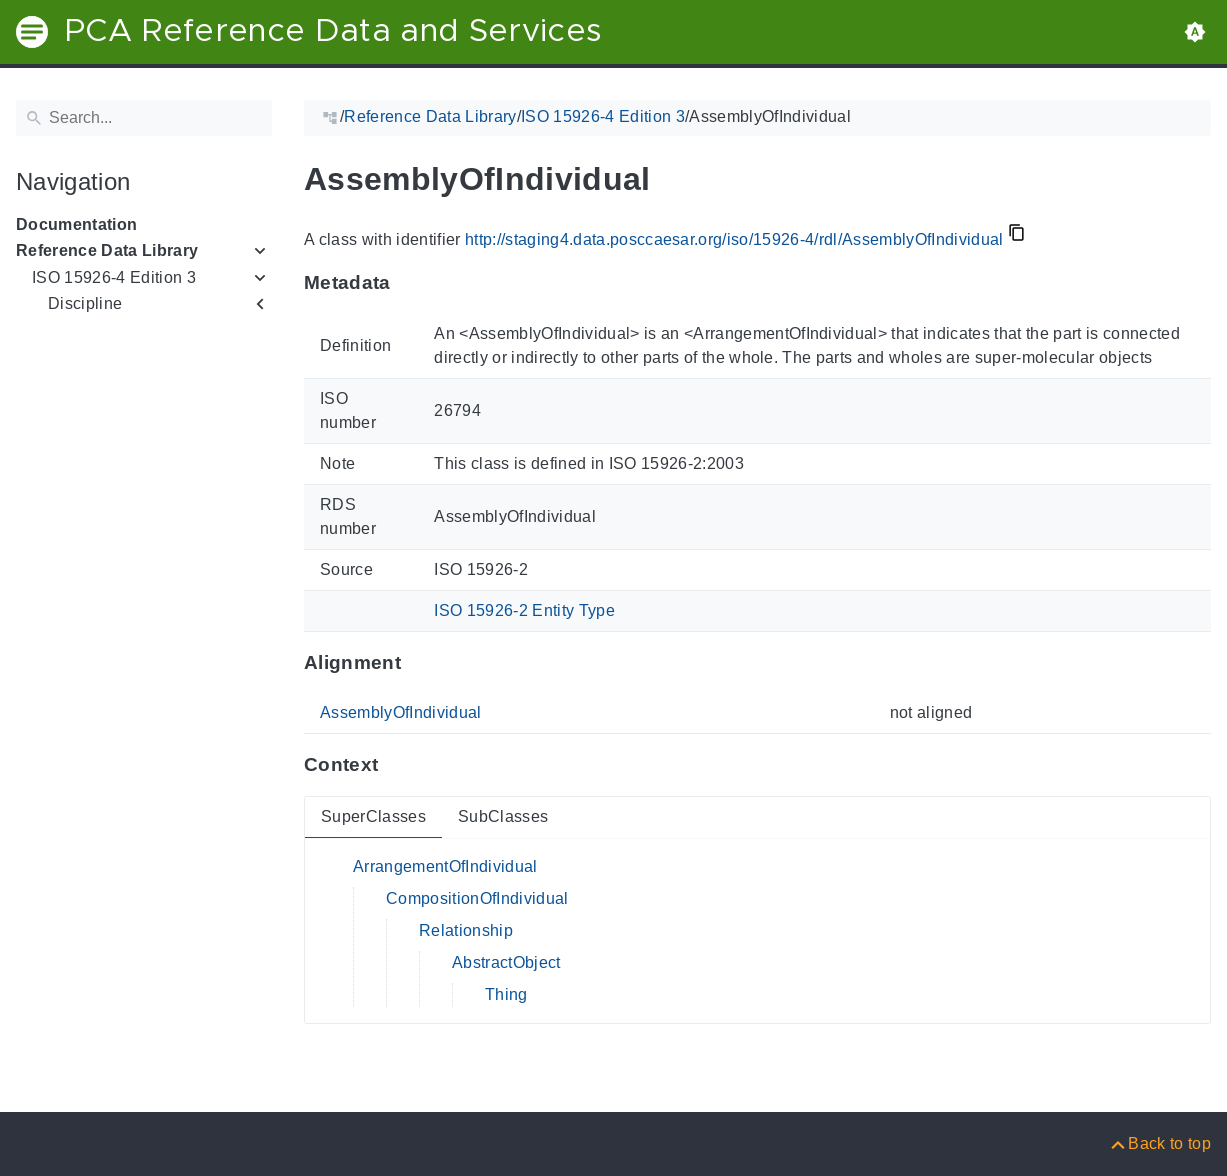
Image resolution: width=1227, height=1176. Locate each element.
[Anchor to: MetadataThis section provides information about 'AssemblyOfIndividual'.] (410, 283)
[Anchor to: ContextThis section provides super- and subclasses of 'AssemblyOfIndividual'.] (397, 765)
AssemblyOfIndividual (401, 712)
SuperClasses (373, 816)
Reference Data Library (107, 250)
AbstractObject (506, 962)
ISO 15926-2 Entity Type (524, 610)
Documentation (76, 224)
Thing (506, 994)
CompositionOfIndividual (477, 898)
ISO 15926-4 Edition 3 (114, 277)
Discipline (85, 303)
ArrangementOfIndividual (445, 866)
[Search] (144, 118)
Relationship (466, 930)
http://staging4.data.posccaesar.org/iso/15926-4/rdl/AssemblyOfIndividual (734, 239)
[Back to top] (1159, 1143)
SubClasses (503, 816)
